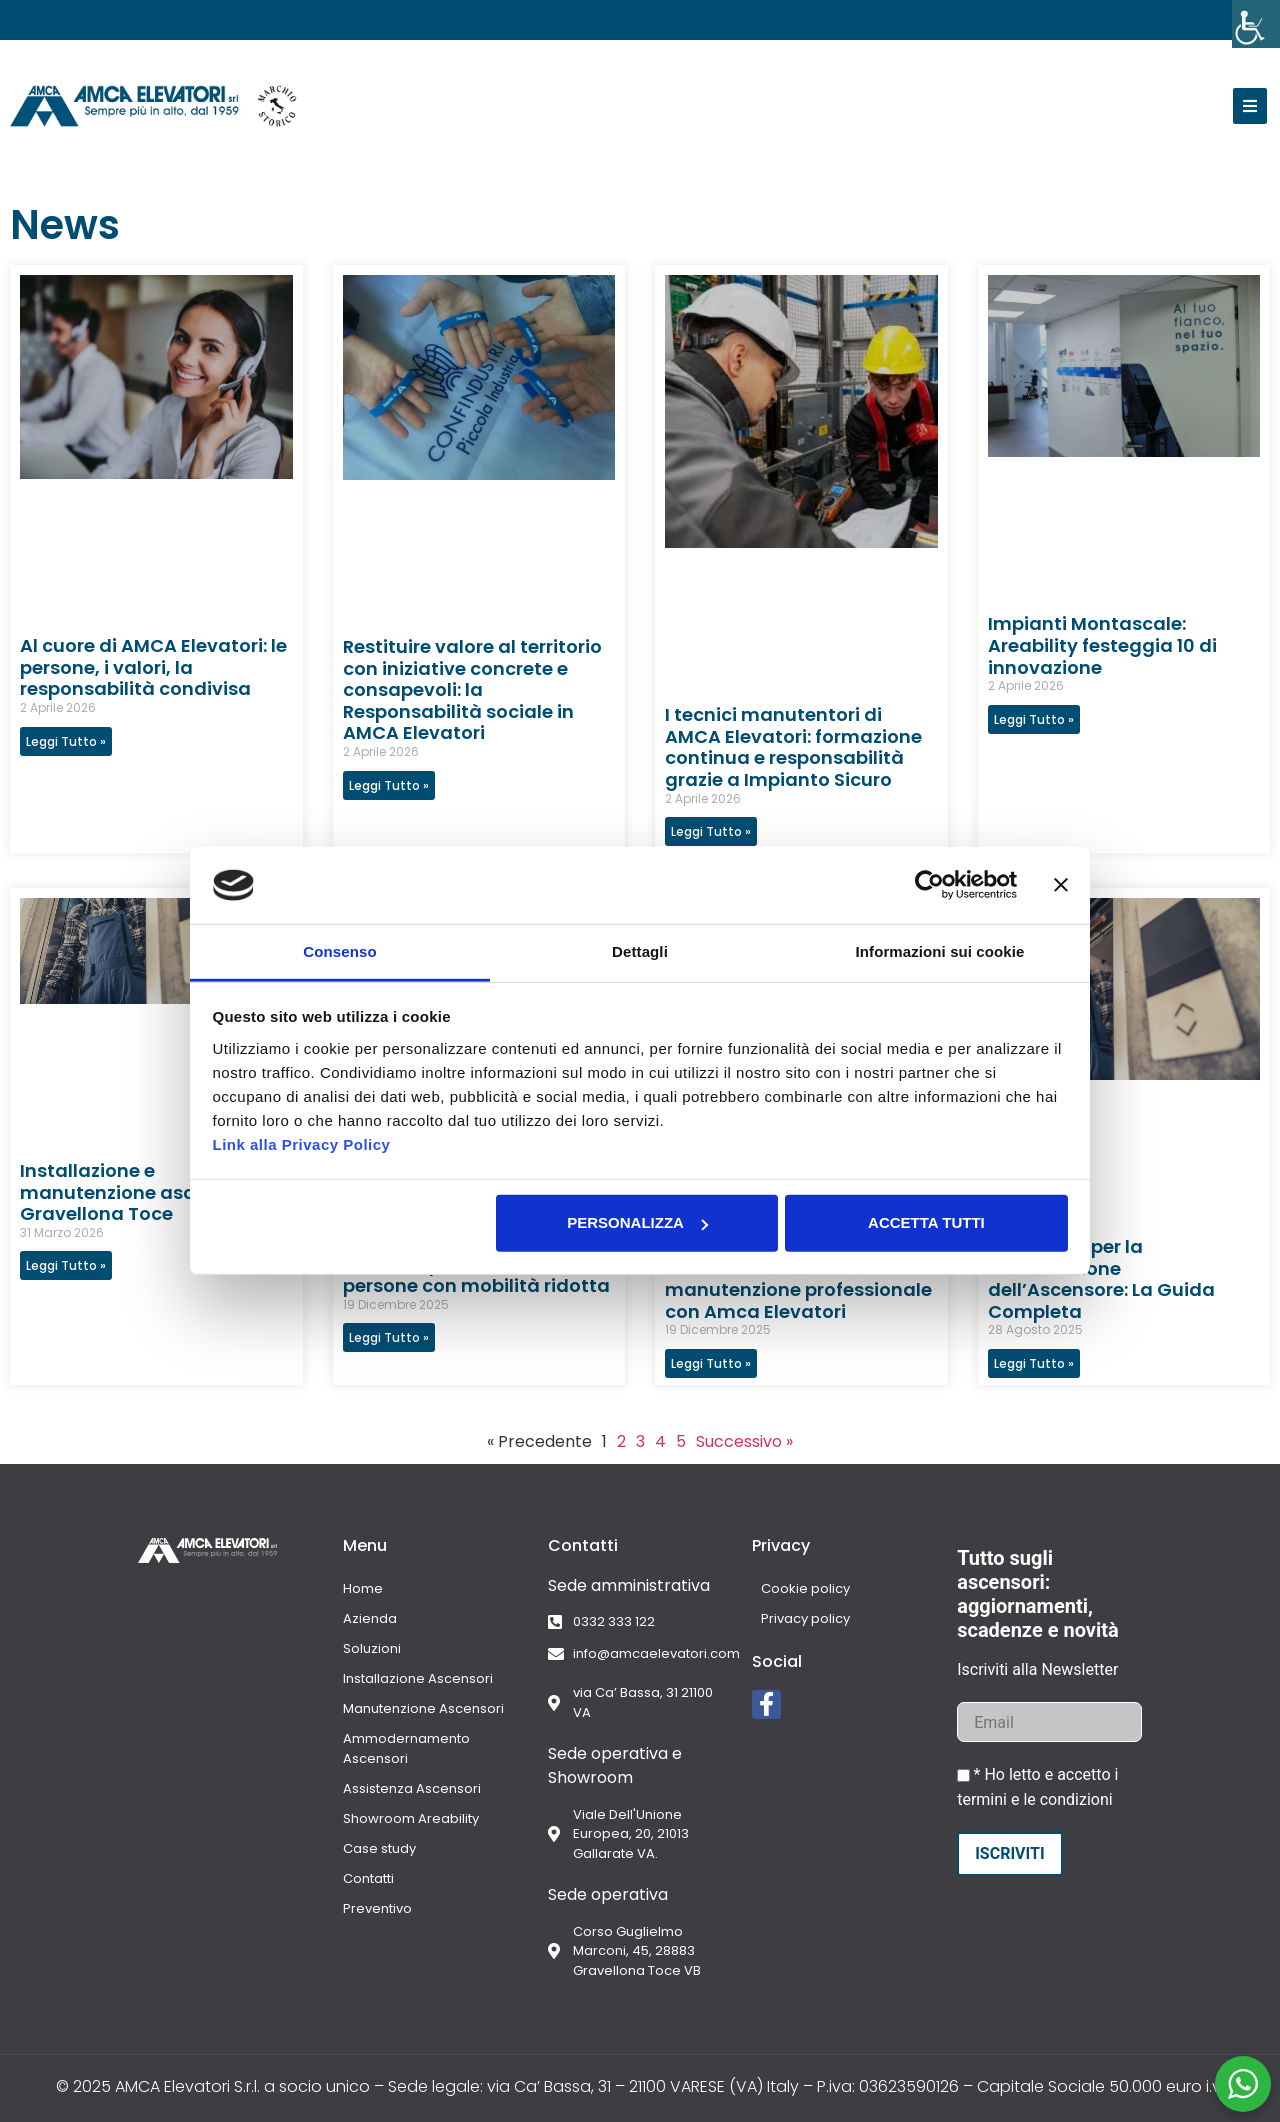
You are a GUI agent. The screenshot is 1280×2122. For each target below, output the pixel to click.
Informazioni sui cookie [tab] (940, 951)
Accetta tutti (926, 1222)
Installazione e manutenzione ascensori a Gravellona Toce (144, 1192)
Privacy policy (796, 1618)
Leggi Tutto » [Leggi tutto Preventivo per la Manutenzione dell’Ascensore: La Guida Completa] (1034, 1363)
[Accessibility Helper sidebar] (1256, 24)
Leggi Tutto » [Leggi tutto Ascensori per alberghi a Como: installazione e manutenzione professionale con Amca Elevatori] (711, 1363)
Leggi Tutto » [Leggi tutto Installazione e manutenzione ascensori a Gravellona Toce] (66, 1265)
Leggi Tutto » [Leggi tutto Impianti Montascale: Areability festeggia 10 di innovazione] (1034, 719)
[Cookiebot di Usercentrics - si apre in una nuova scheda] (929, 885)
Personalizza (637, 1222)
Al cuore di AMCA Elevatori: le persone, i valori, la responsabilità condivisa (153, 667)
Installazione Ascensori (418, 1678)
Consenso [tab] (339, 951)
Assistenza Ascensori (412, 1788)
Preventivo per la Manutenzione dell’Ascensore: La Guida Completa (1101, 1279)
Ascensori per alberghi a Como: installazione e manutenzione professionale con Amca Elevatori (798, 1279)
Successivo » (744, 1441)
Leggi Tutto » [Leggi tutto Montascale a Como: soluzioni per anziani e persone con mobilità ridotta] (389, 1337)
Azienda (370, 1618)
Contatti (368, 1878)
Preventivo (377, 1908)
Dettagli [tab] (640, 951)
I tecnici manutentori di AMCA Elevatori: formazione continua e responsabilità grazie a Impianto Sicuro (793, 747)
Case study (379, 1848)
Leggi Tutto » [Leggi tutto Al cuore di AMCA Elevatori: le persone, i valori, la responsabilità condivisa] (66, 741)
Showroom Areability (411, 1818)
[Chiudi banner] (1061, 885)
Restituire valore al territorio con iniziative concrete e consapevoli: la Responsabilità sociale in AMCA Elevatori (472, 689)
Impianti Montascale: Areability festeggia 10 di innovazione (1102, 645)
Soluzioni (372, 1648)
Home (363, 1588)
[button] (1250, 106)
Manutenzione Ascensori (423, 1708)
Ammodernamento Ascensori (406, 1748)
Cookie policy (796, 1588)
